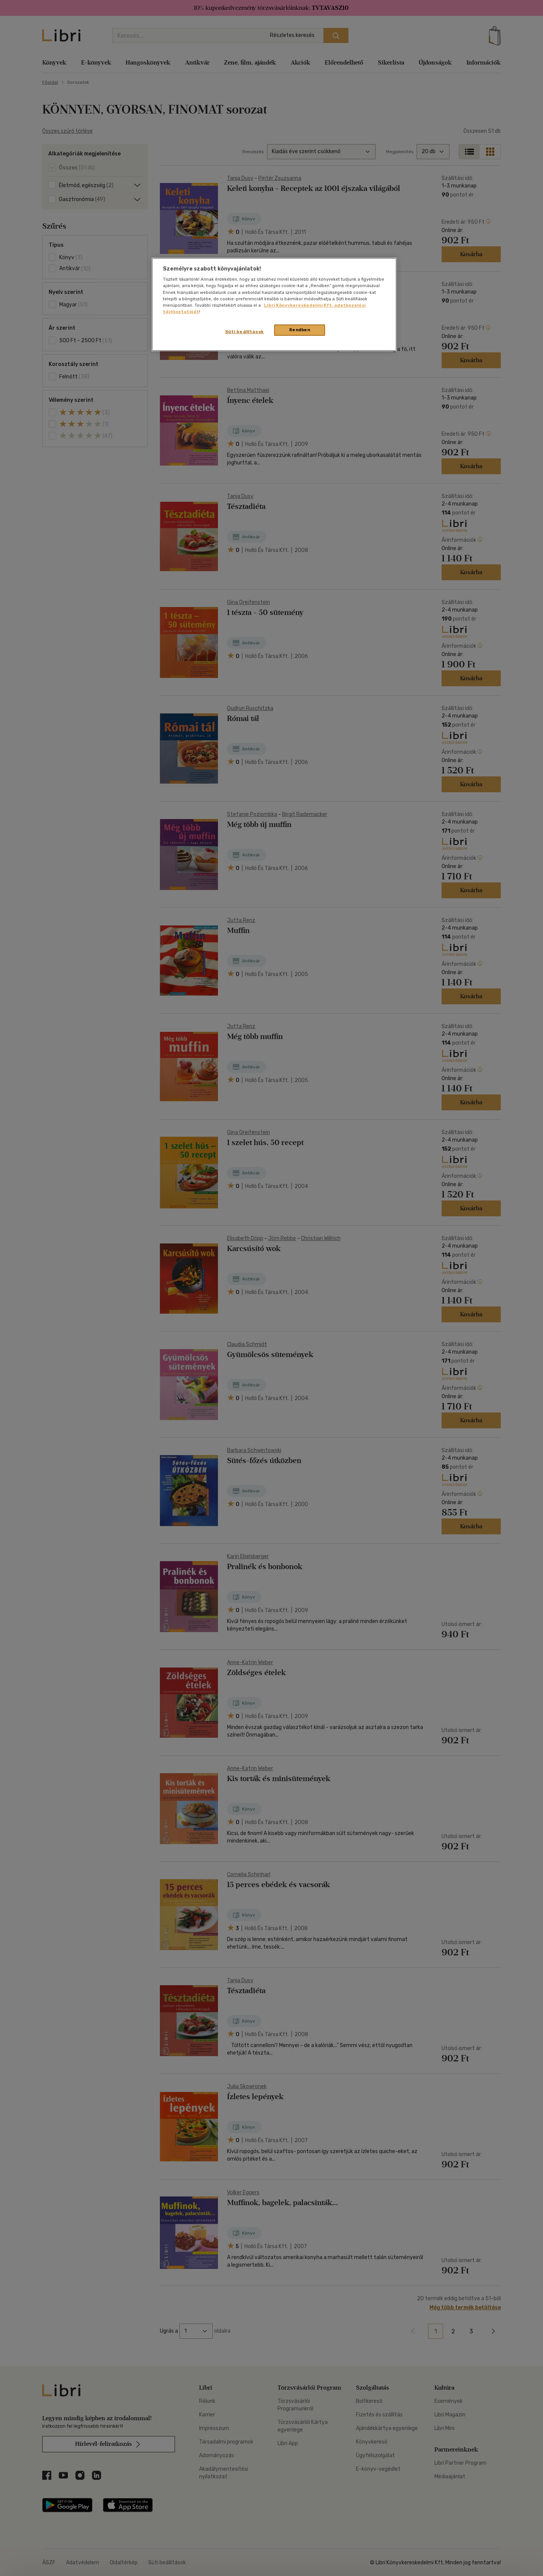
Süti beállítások (244, 331)
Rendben (299, 329)
